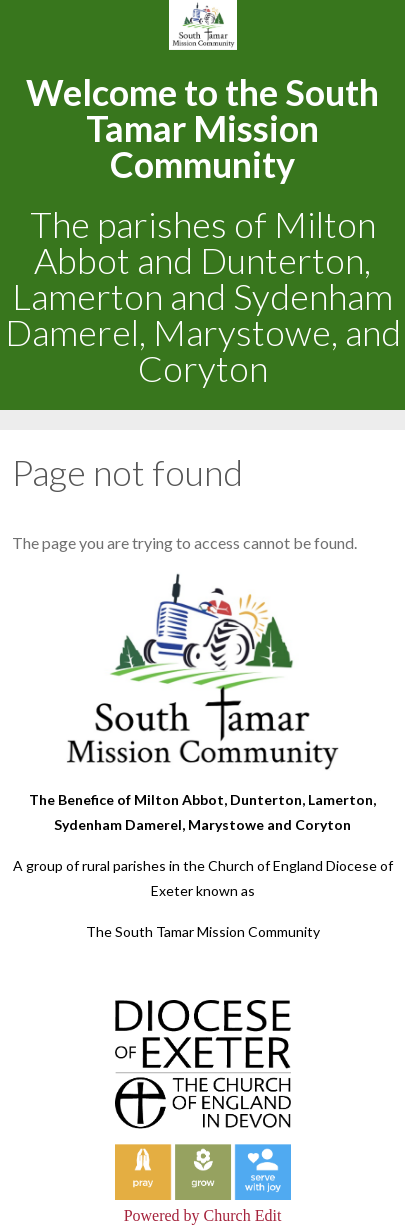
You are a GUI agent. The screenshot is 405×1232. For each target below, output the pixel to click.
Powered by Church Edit (203, 1215)
